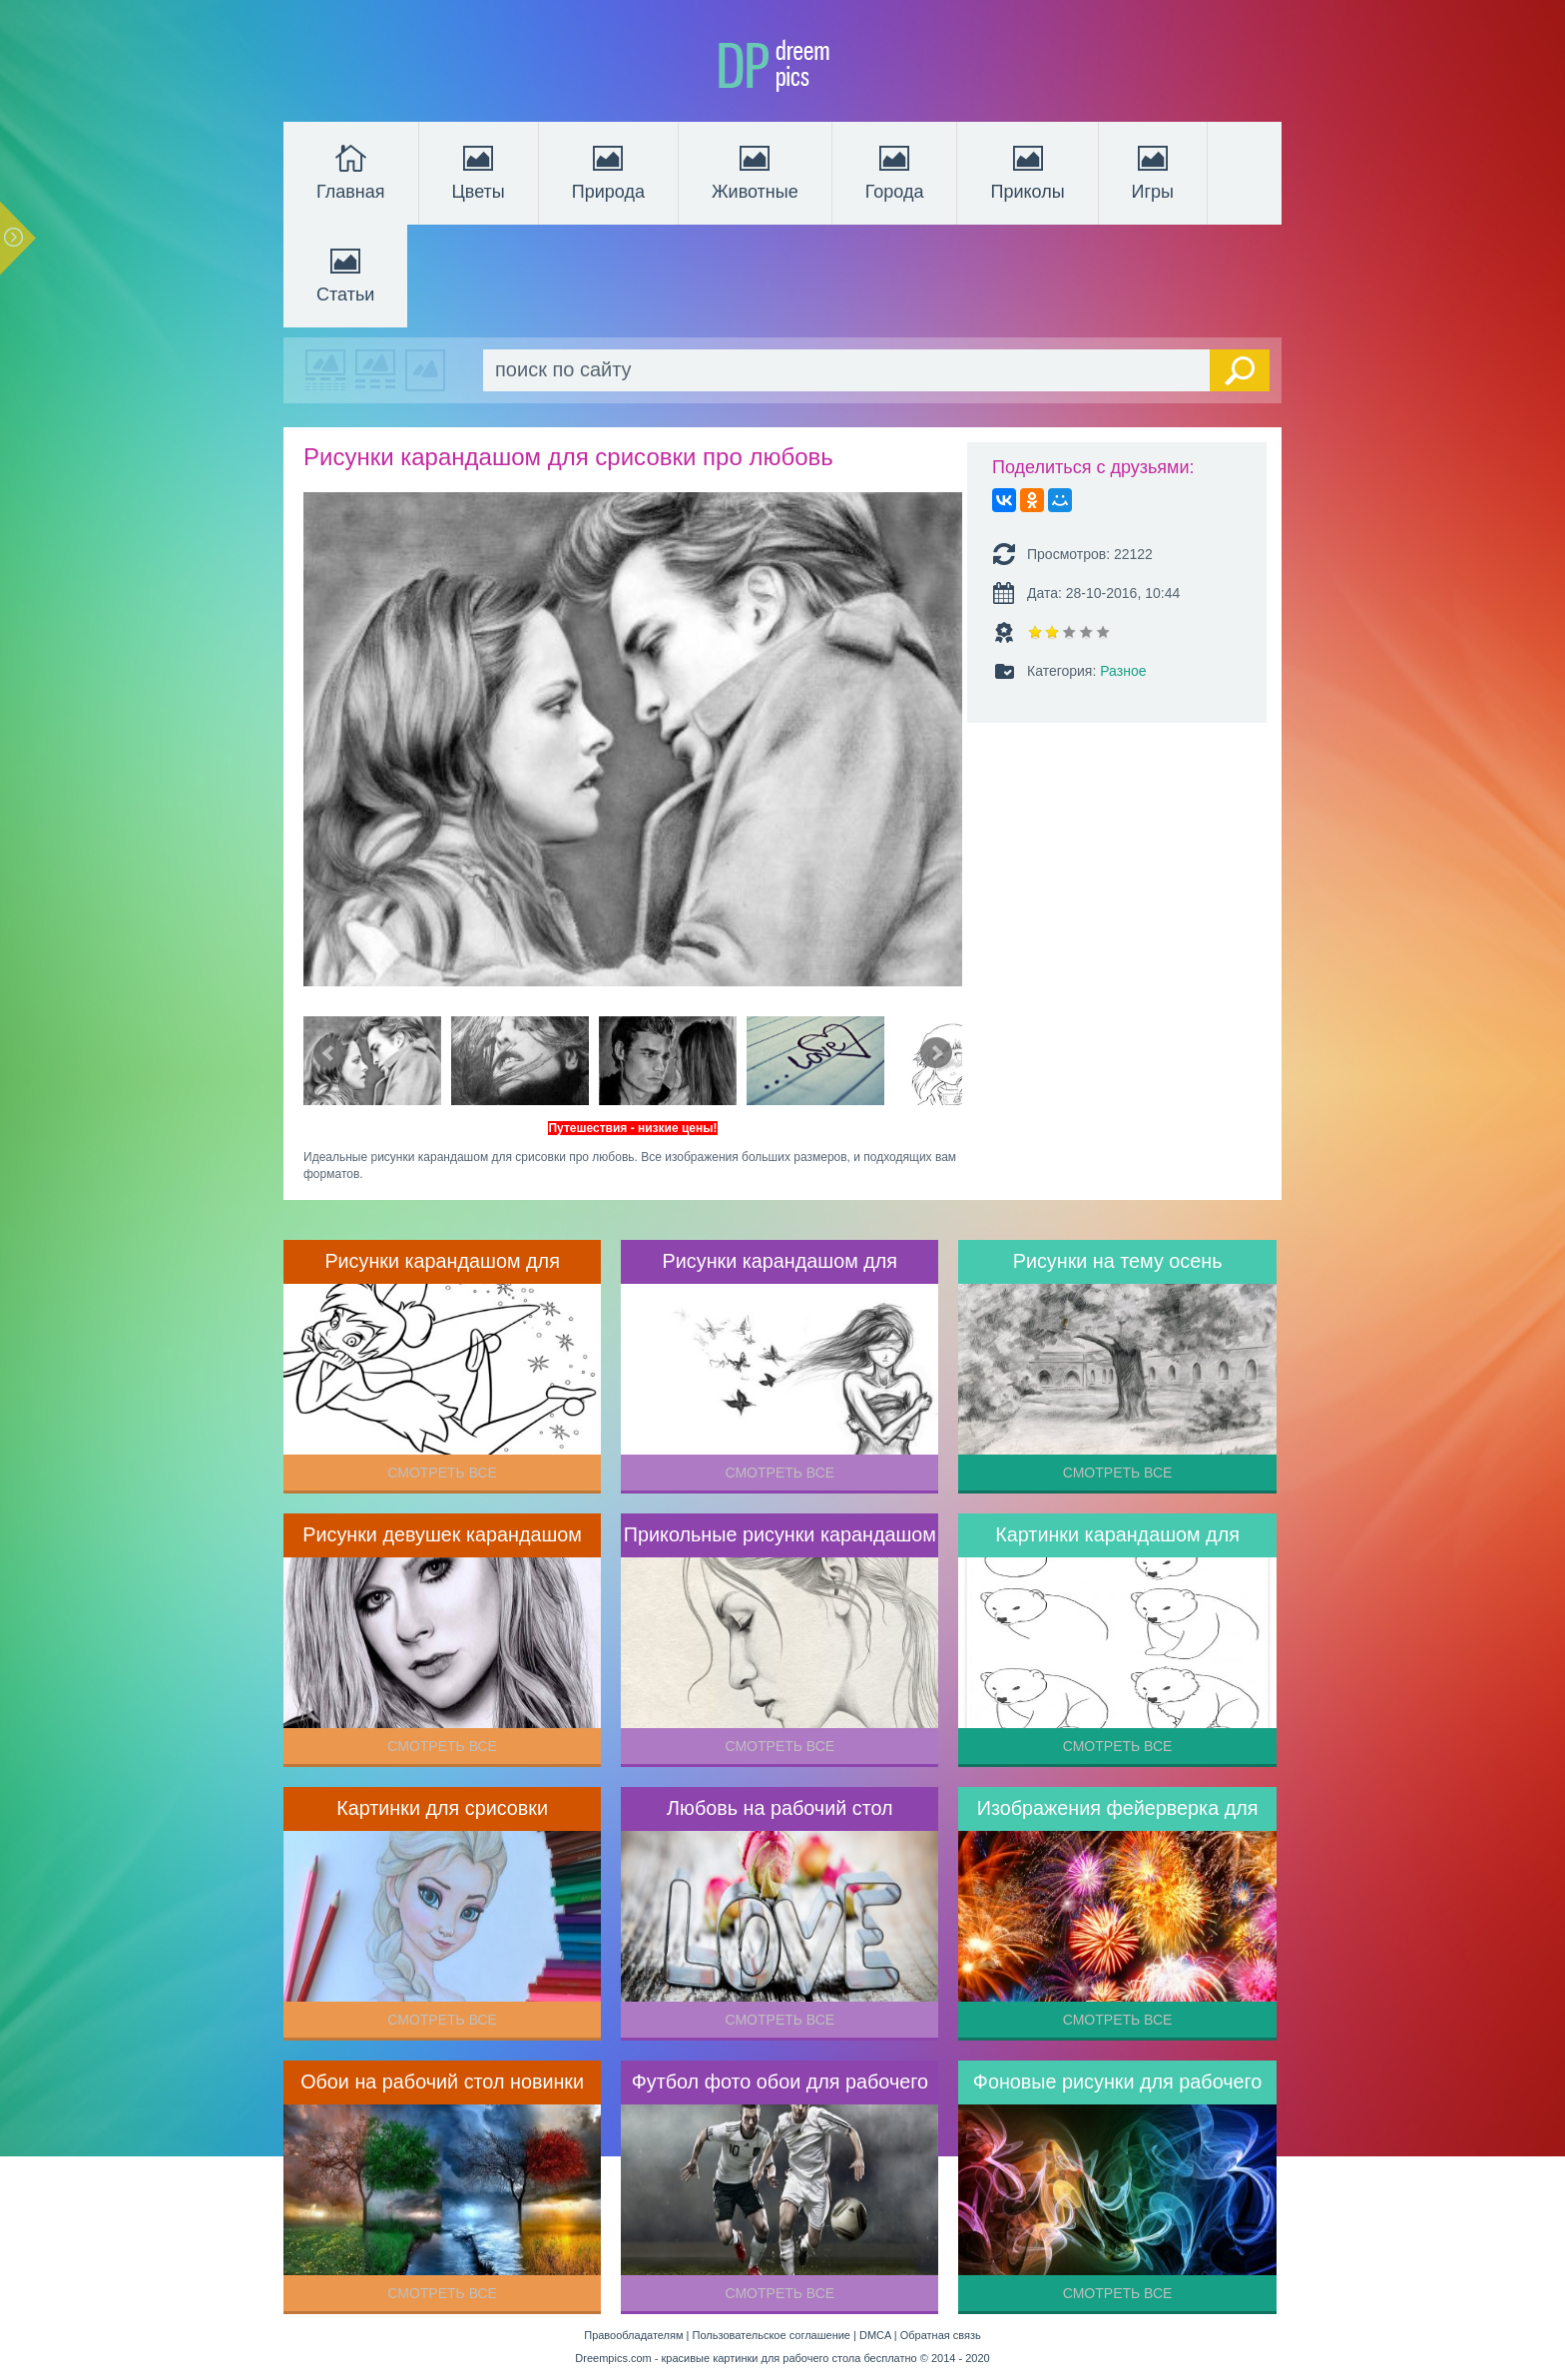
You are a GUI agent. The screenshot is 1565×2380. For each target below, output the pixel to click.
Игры (1153, 171)
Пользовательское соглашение (771, 2335)
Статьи (345, 273)
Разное (1123, 671)
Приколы (1027, 171)
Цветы (478, 171)
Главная (350, 171)
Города (894, 171)
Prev (329, 1053)
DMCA (875, 2335)
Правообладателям (633, 2335)
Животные (755, 171)
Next (936, 1053)
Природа (608, 171)
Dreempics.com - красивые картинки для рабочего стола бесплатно (745, 2358)
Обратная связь (940, 2335)
